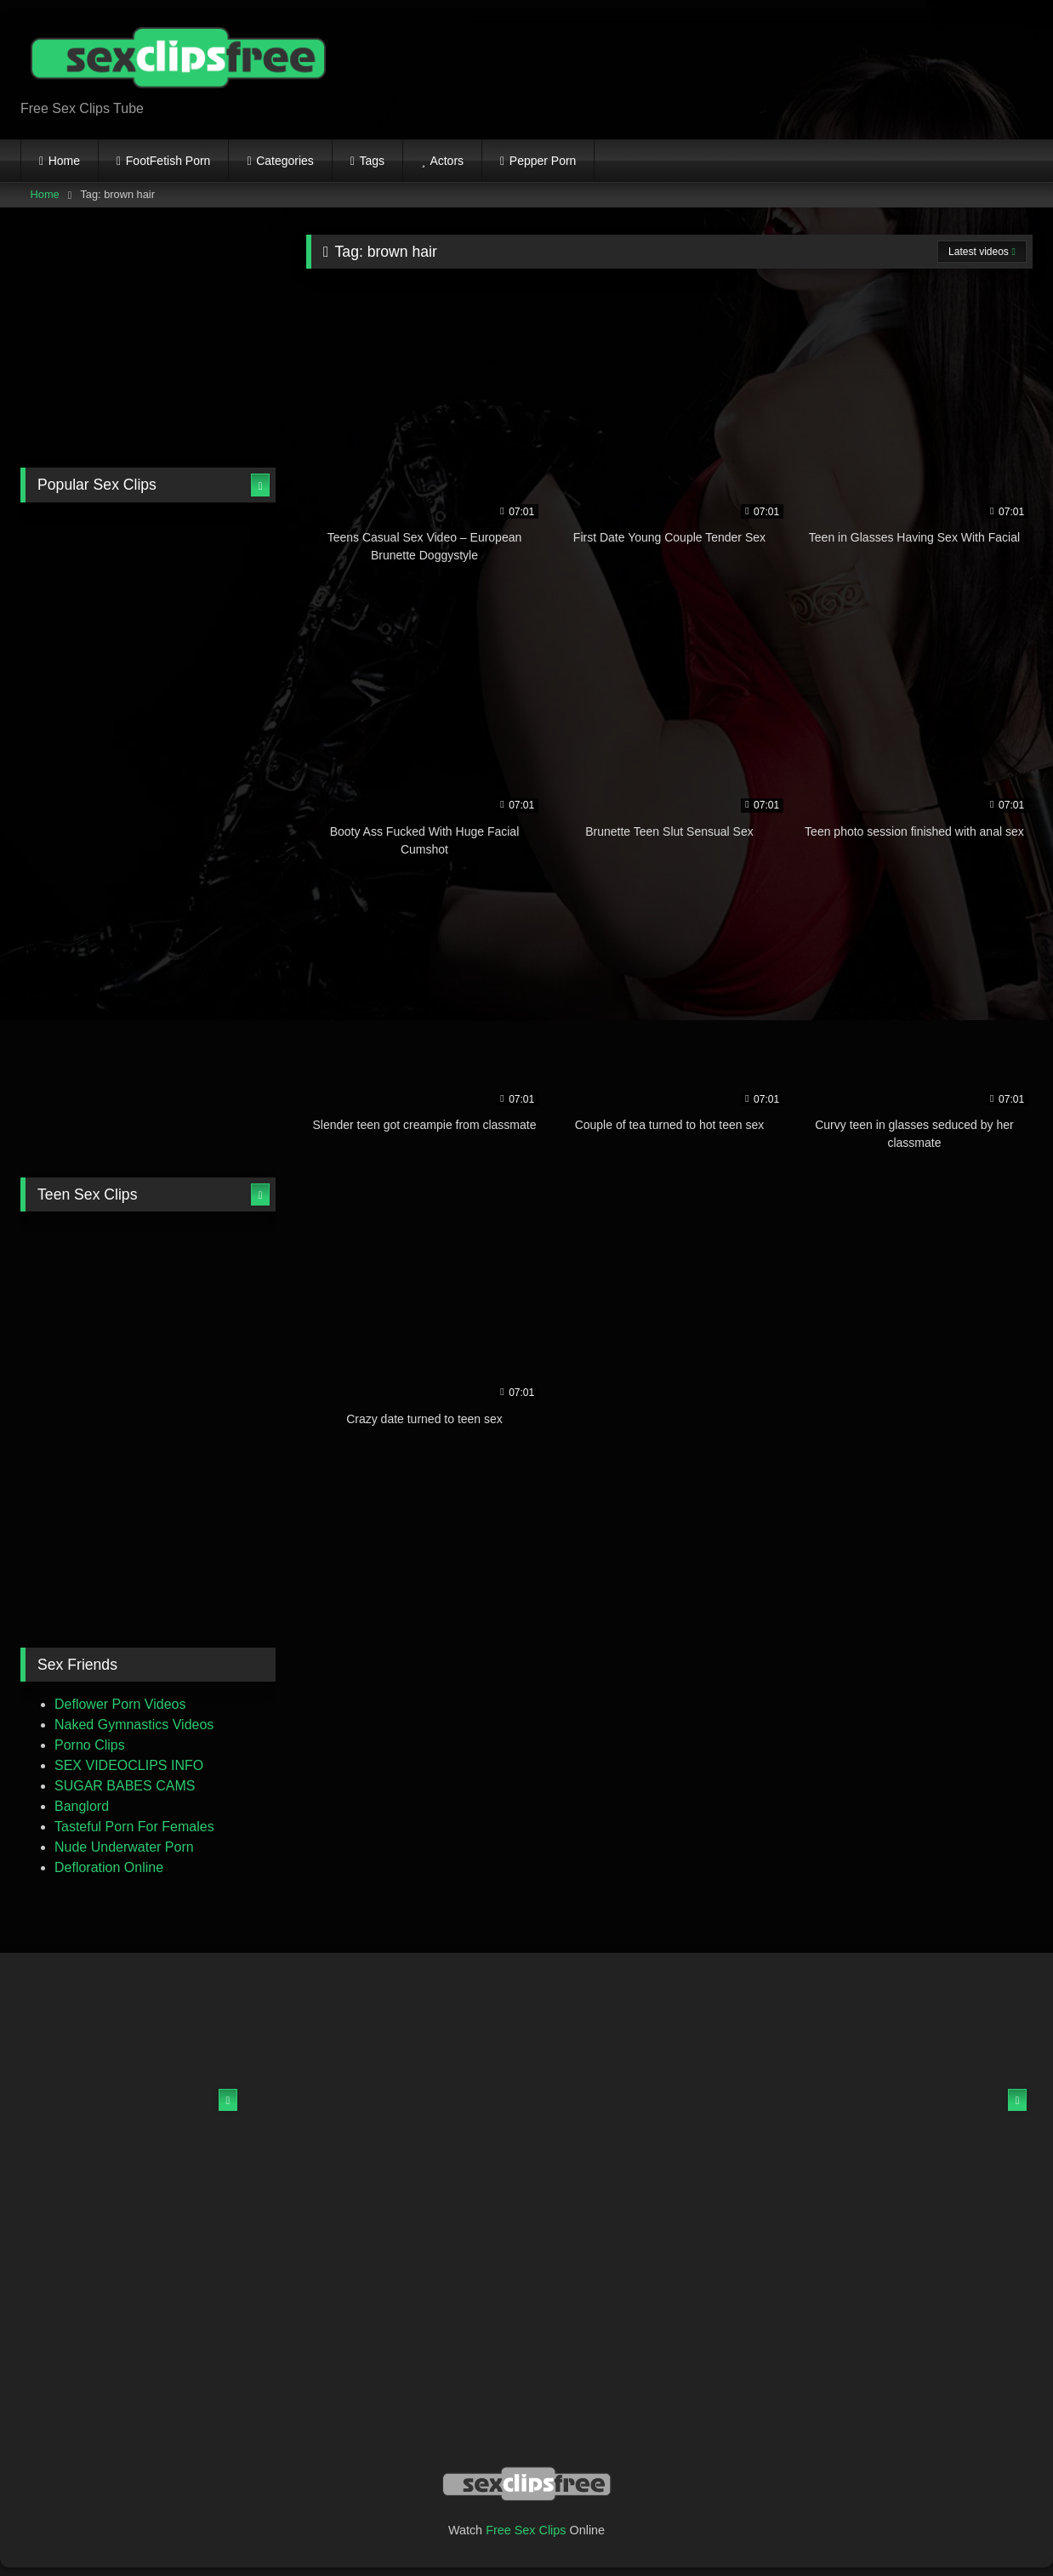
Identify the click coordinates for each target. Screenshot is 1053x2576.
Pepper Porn (543, 160)
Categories (285, 160)
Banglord (81, 1806)
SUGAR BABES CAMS (124, 1786)
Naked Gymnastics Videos (133, 1724)
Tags (372, 160)
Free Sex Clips (526, 2530)
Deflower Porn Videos (119, 1704)
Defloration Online (108, 1867)
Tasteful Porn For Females (134, 1826)
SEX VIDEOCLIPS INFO (128, 1765)
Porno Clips (89, 1745)
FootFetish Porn (168, 160)
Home (64, 160)
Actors (447, 160)
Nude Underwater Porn (124, 1847)
